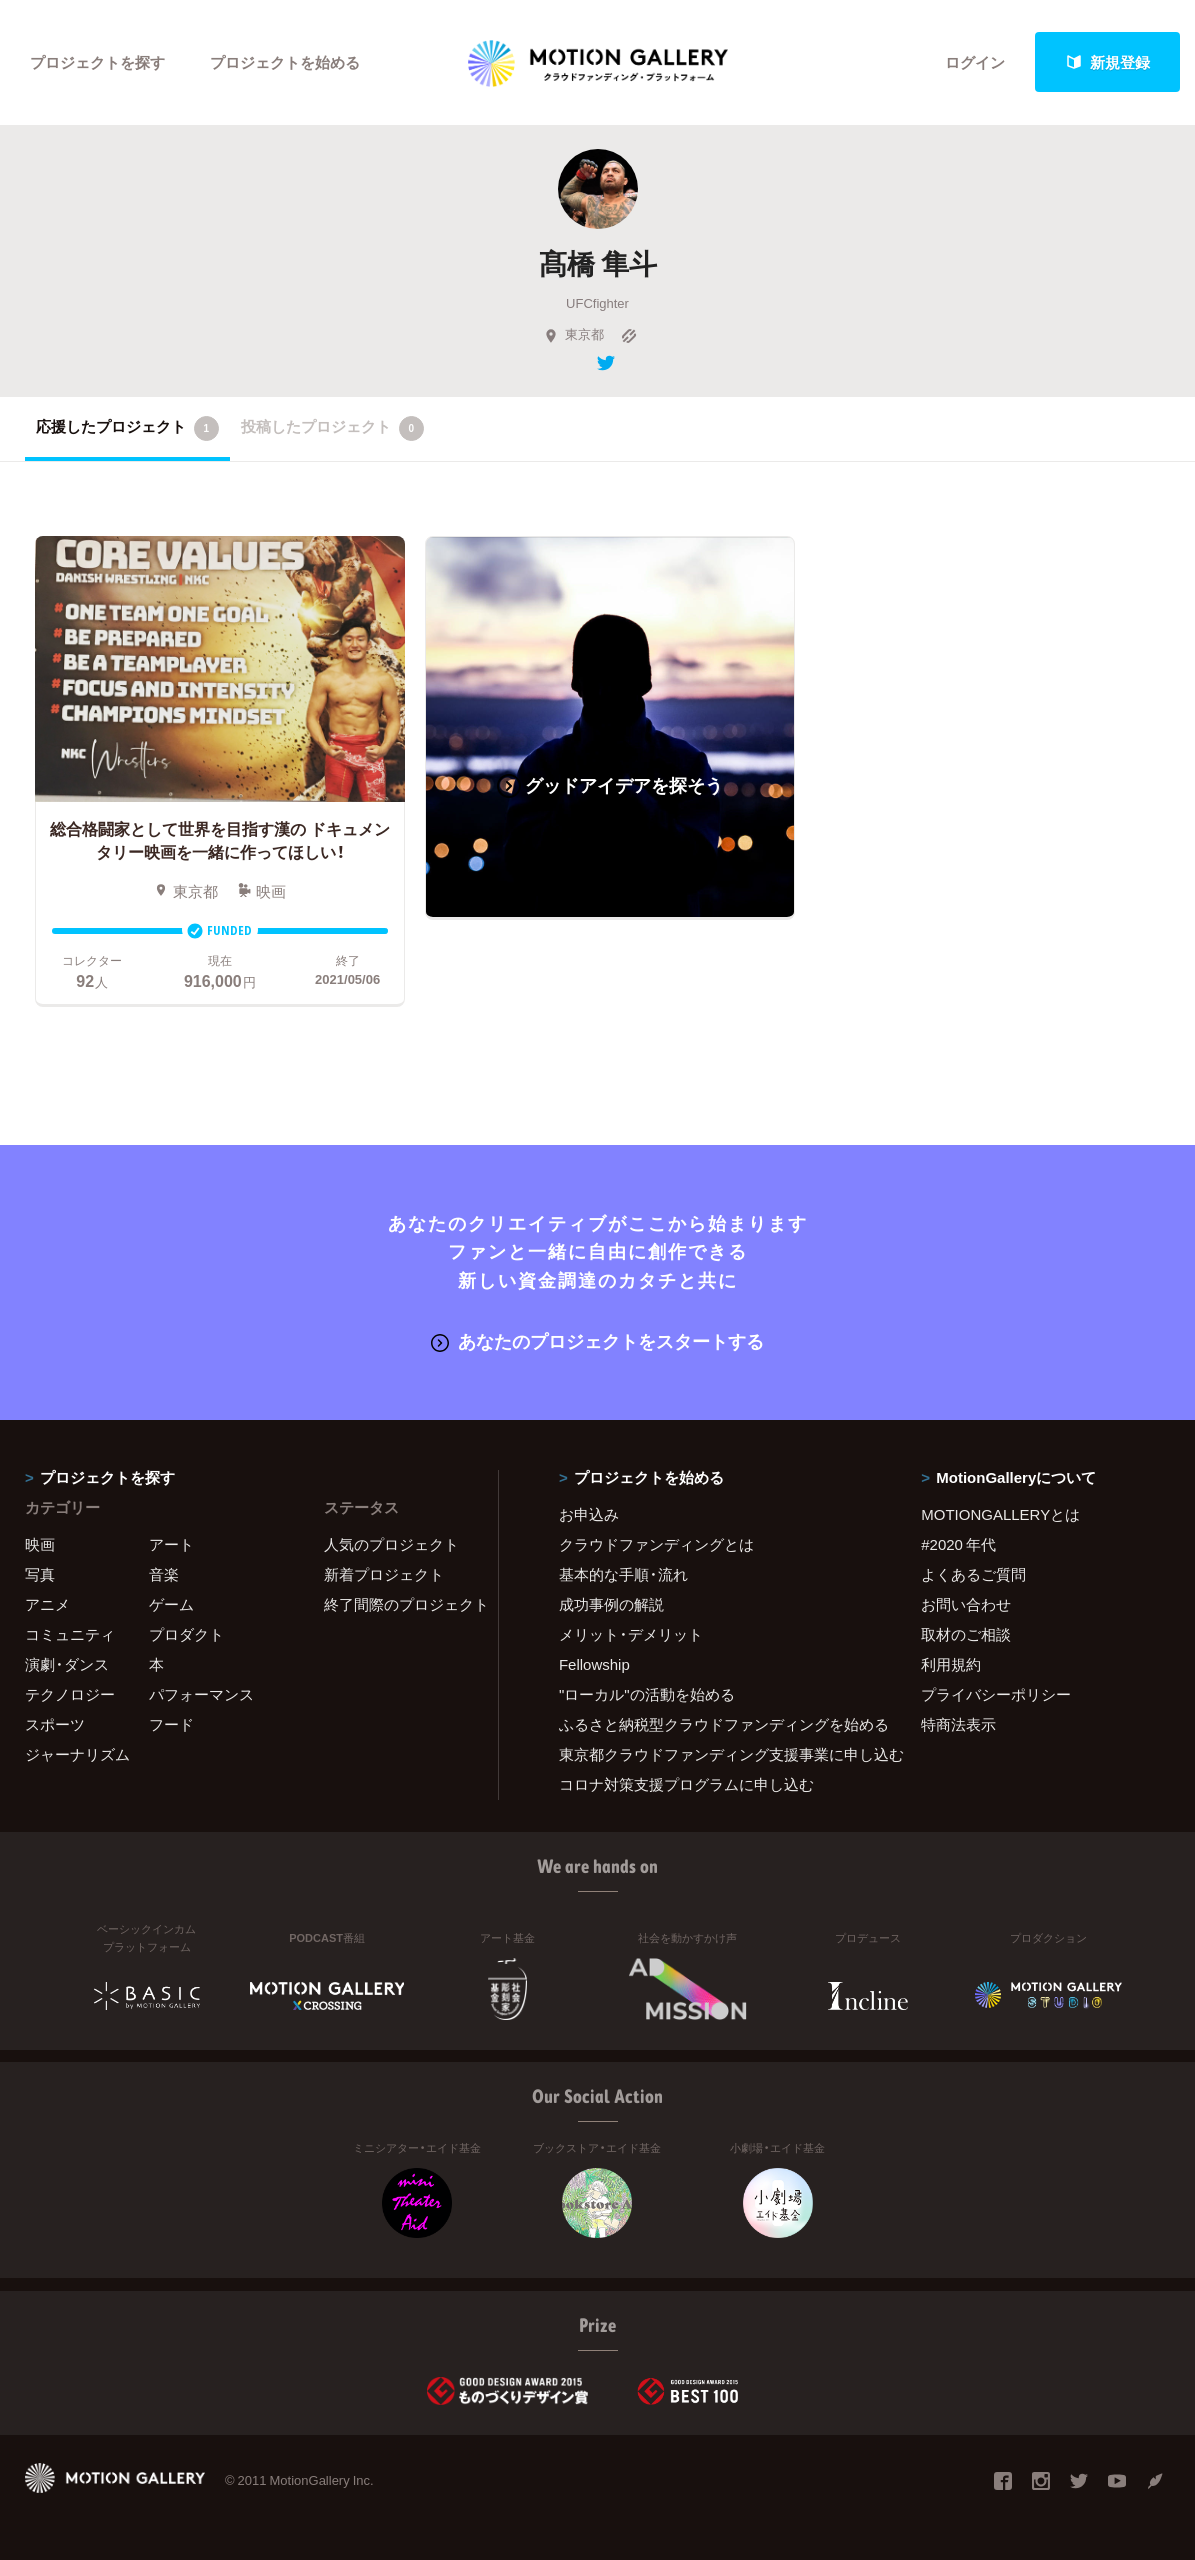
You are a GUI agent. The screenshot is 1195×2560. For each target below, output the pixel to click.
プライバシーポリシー (996, 1694)
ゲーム (171, 1604)
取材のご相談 (966, 1634)
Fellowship (594, 1664)
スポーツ (55, 1724)
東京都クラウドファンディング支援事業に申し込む (715, 1754)
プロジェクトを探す (97, 62)
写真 (40, 1574)
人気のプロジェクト (391, 1544)
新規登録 (1108, 62)
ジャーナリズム (77, 1754)
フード (171, 1724)
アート (171, 1544)
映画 (40, 1544)
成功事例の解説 (611, 1604)
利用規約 (951, 1664)
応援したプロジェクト (127, 428)
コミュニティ (70, 1634)
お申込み (589, 1514)
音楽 (164, 1574)
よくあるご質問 (973, 1574)
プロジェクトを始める (285, 62)
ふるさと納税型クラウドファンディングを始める (715, 1724)
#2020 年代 (958, 1544)
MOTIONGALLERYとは (1000, 1514)
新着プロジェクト (384, 1574)
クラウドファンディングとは (656, 1544)
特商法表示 (958, 1724)
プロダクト (186, 1634)
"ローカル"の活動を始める (647, 1694)
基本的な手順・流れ (623, 1574)
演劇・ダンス (67, 1664)
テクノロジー (70, 1694)
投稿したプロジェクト (332, 428)
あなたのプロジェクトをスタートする (597, 1340)
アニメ (47, 1604)
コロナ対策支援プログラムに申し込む (686, 1784)
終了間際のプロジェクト (398, 1604)
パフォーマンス (201, 1694)
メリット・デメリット (631, 1634)
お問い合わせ (966, 1604)
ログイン (975, 62)
